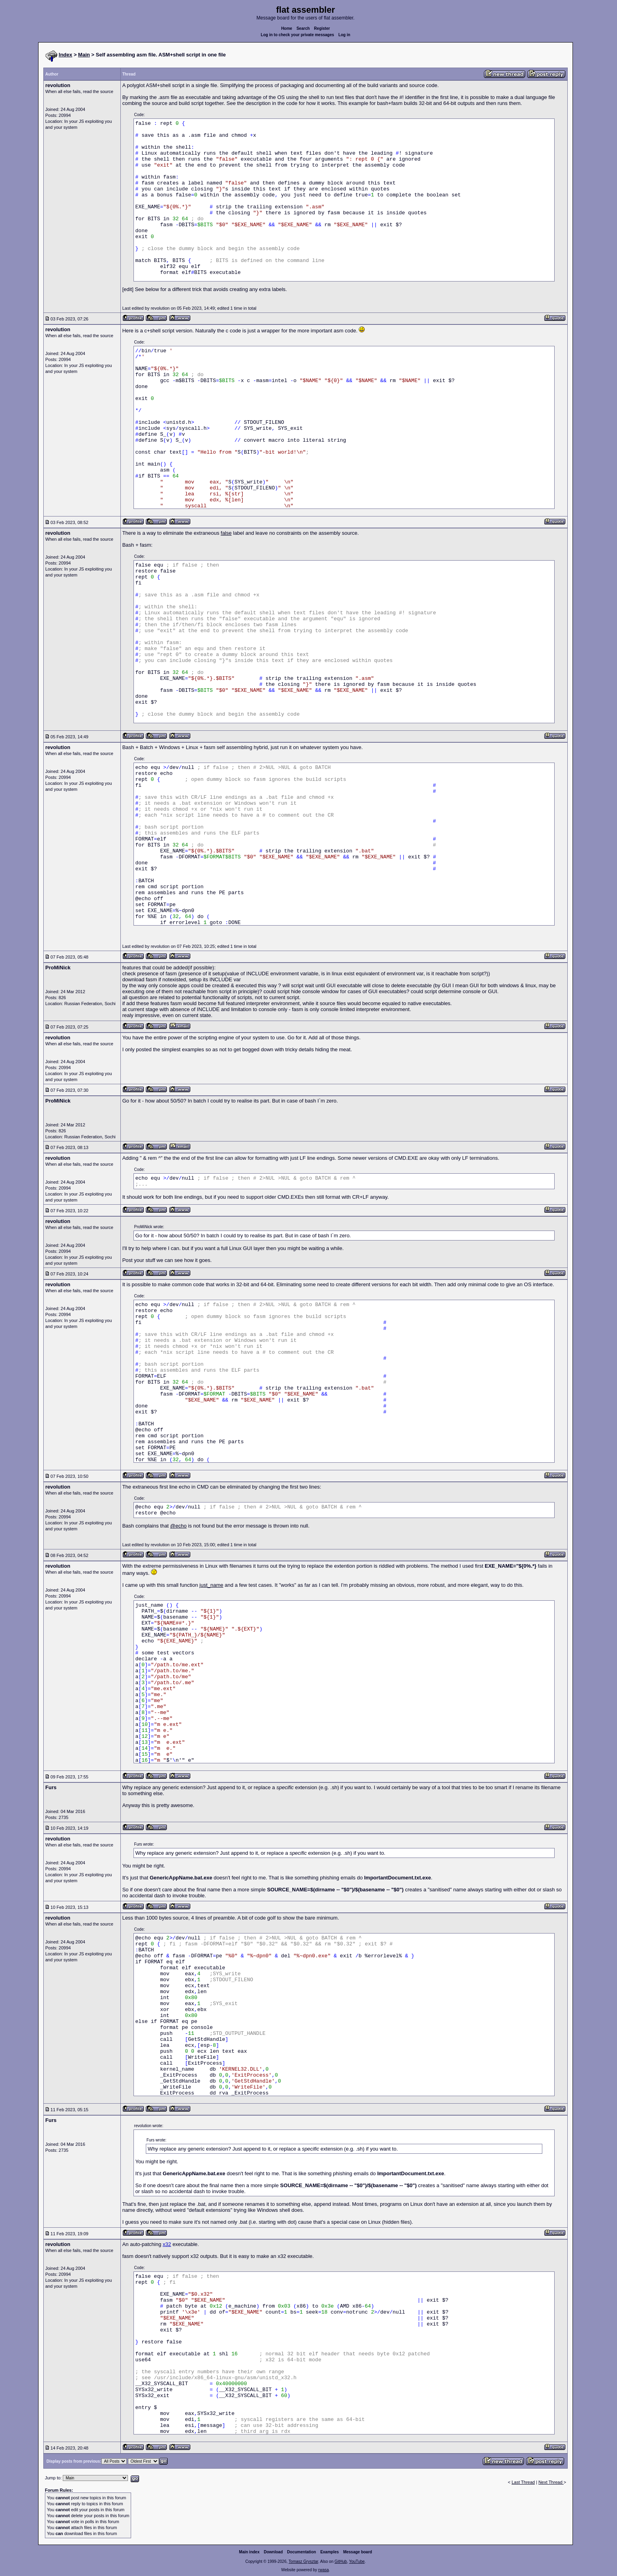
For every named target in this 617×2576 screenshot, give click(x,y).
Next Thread (550, 2482)
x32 (167, 2244)
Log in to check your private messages (297, 35)
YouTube (356, 2561)
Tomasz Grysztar (303, 2561)
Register (322, 28)
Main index (249, 2552)
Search (302, 28)
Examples (329, 2552)
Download (273, 2552)
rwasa (323, 2570)
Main (84, 55)
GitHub (341, 2561)
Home (286, 28)
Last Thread (523, 2482)
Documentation (301, 2552)
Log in (344, 35)
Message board (357, 2552)
